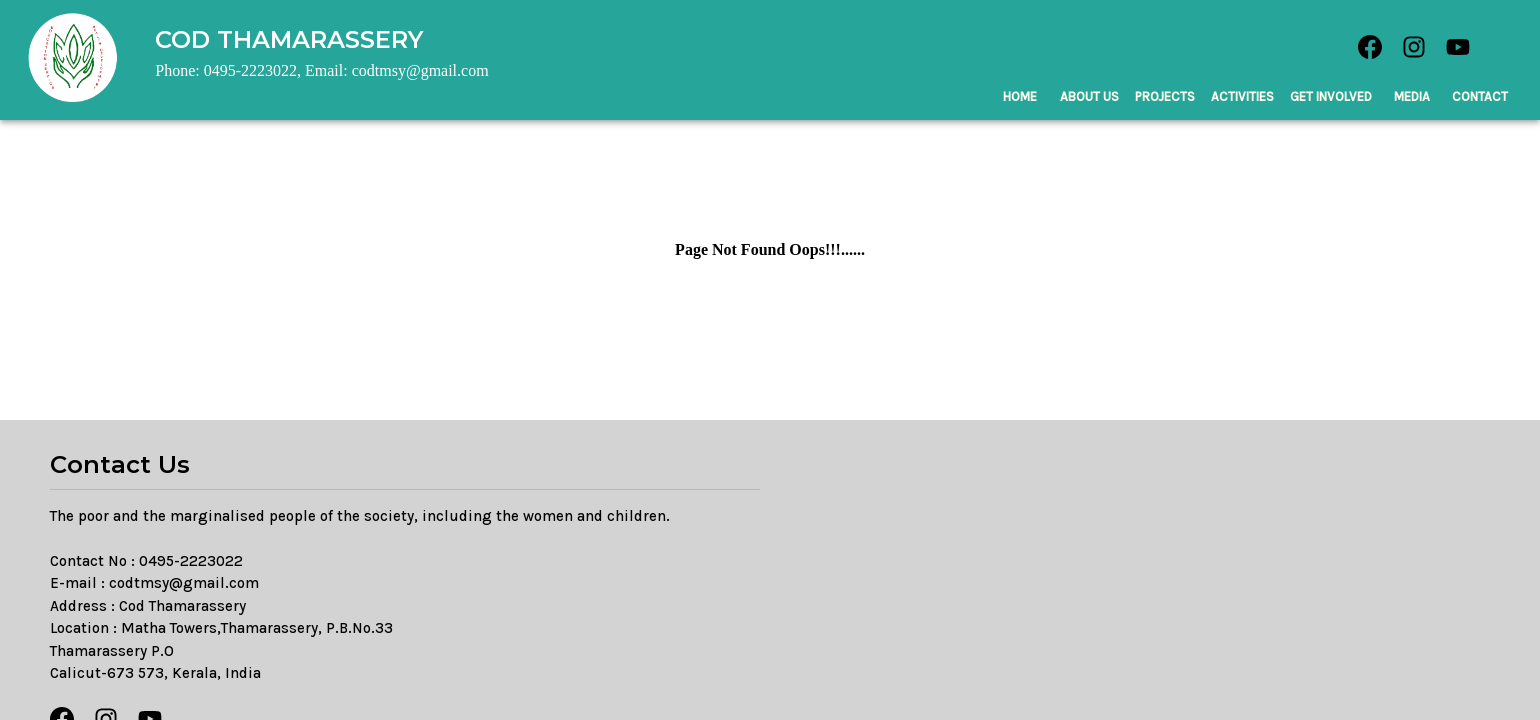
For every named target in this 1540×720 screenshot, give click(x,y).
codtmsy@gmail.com (184, 583)
